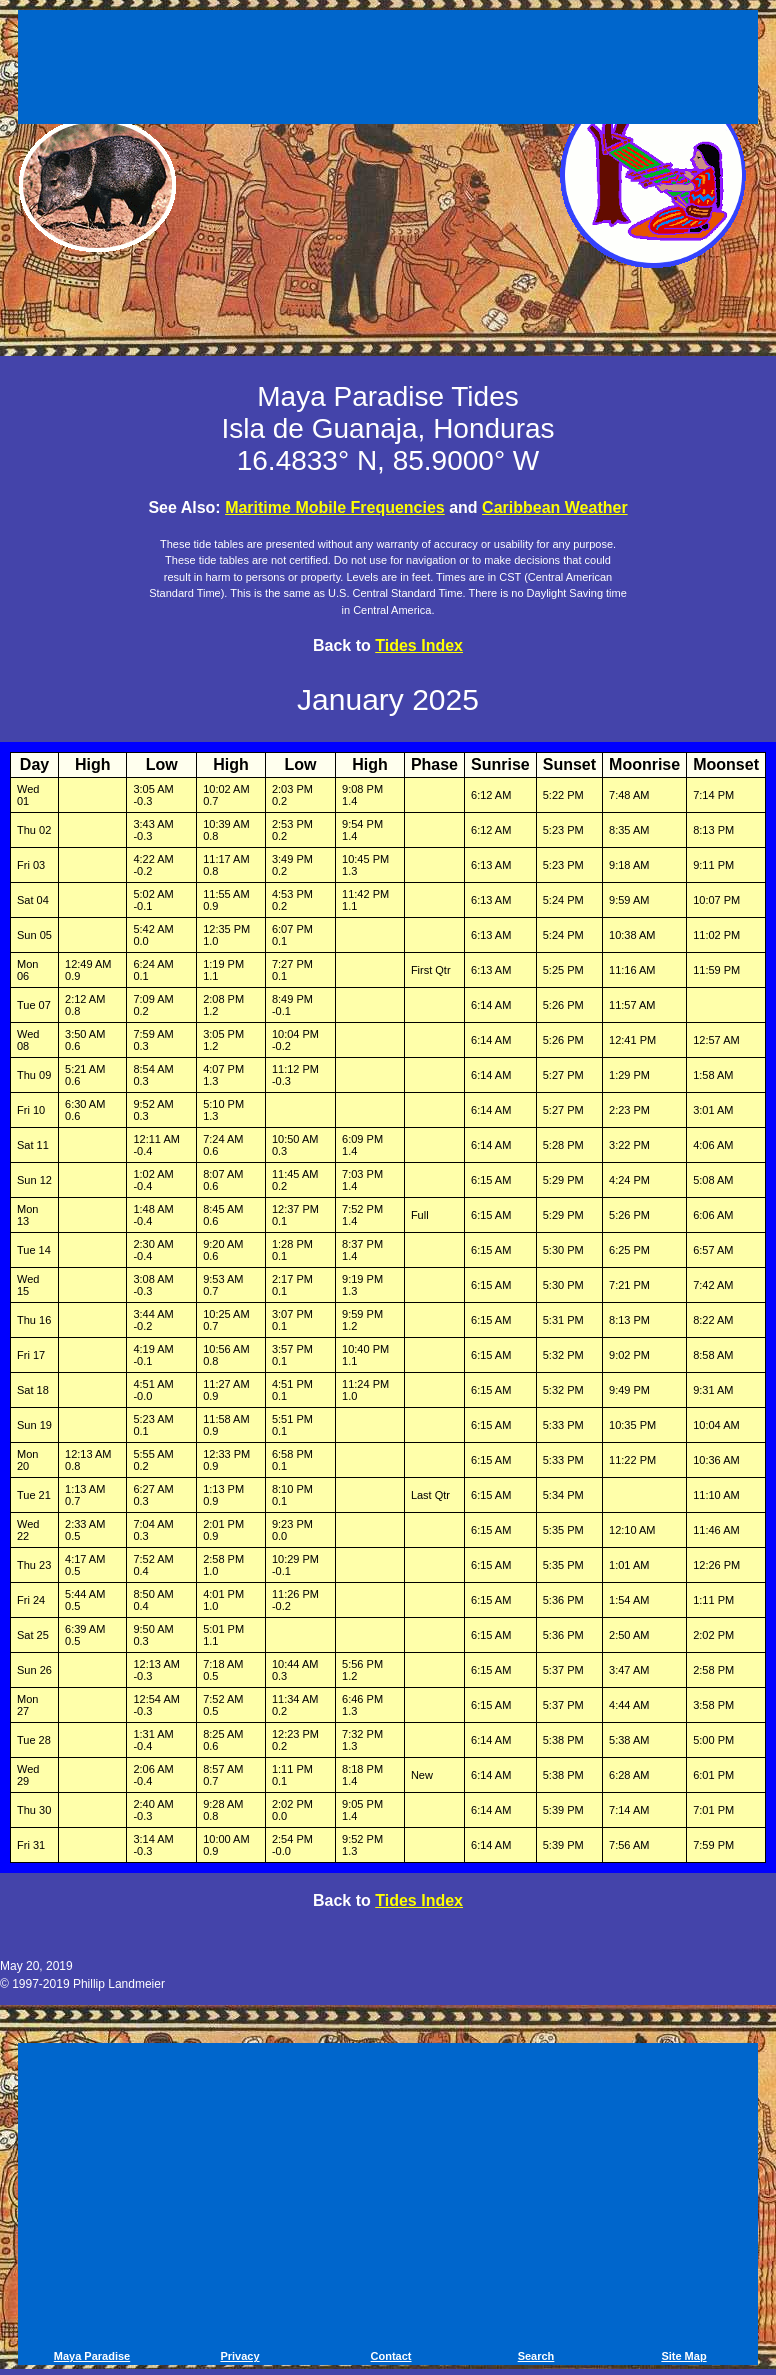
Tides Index (419, 645)
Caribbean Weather (555, 507)
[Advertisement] (388, 70)
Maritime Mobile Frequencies (335, 507)
